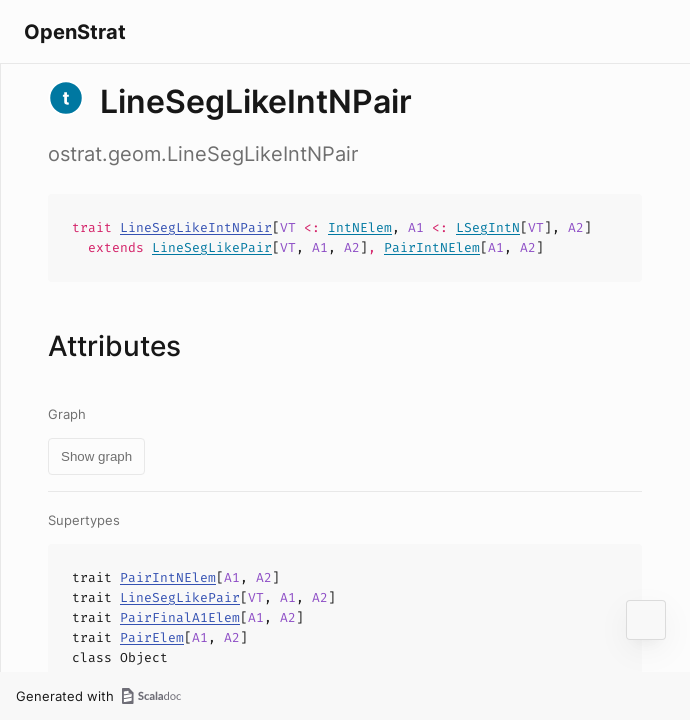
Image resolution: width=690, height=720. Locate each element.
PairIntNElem (432, 247)
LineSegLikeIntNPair (196, 227)
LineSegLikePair (212, 247)
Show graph (96, 456)
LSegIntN (488, 227)
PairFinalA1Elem (180, 617)
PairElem (152, 637)
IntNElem (360, 227)
